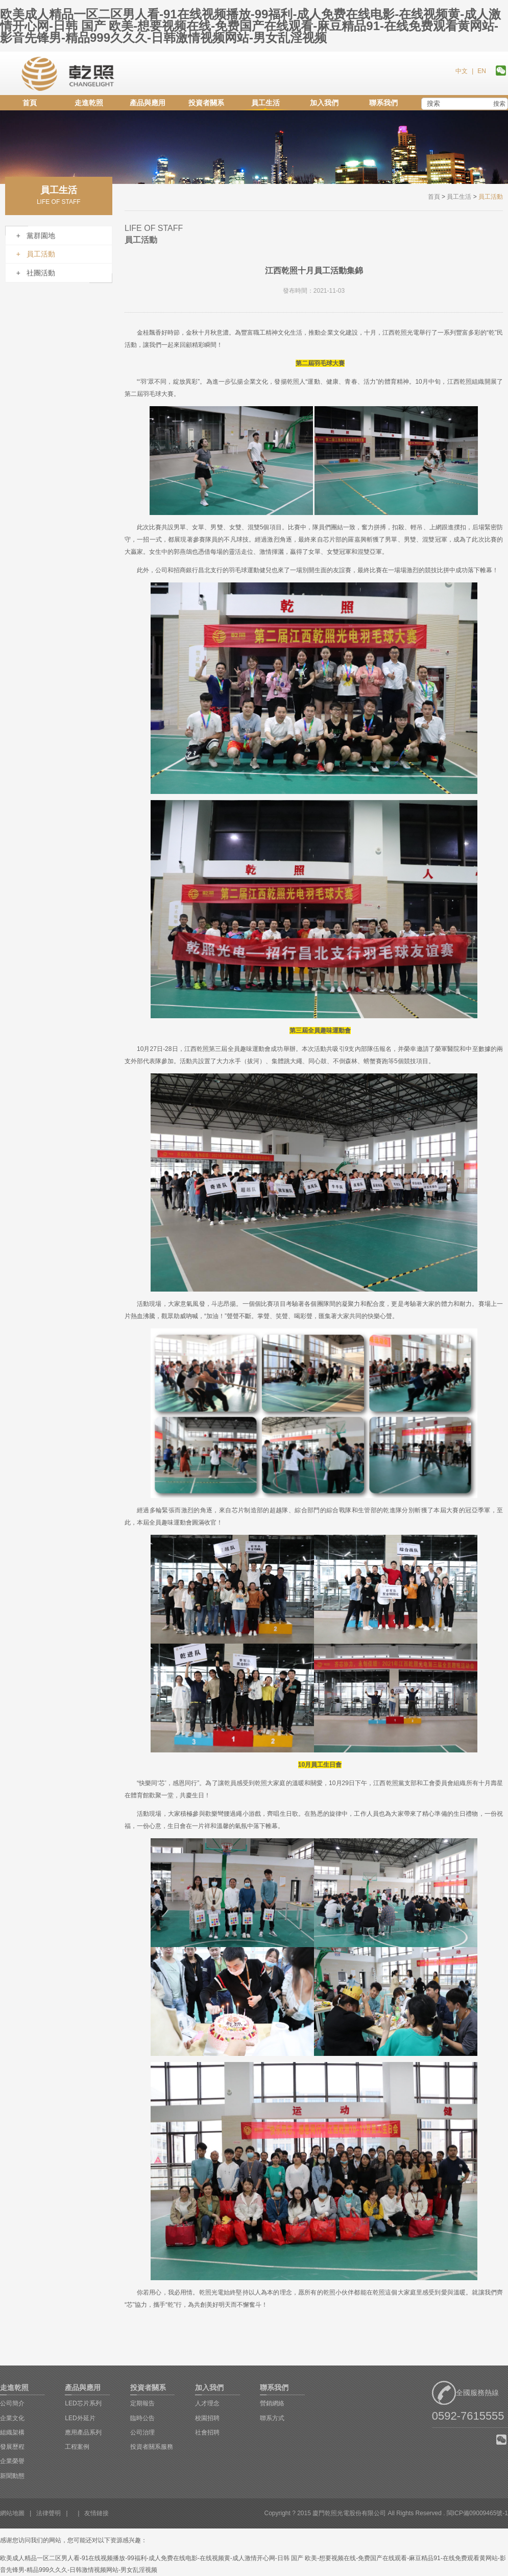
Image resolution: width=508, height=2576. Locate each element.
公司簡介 (12, 2403)
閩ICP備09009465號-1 (477, 2513)
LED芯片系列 (83, 2403)
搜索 (499, 103)
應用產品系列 (83, 2432)
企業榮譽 (12, 2461)
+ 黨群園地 (35, 235)
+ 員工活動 (35, 254)
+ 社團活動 (35, 273)
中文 (461, 71)
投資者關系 (206, 103)
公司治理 (142, 2432)
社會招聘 (207, 2432)
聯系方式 (272, 2418)
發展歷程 (12, 2446)
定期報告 (142, 2403)
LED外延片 (80, 2418)
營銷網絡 (272, 2403)
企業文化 (12, 2418)
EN (481, 71)
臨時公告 (142, 2418)
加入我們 (324, 103)
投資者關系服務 (151, 2446)
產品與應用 (147, 103)
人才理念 (207, 2403)
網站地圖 (12, 2513)
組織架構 (12, 2432)
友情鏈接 (96, 2513)
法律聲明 (48, 2513)
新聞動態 (12, 2475)
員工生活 (265, 103)
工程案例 (77, 2446)
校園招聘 (207, 2418)
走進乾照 (89, 103)
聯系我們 (383, 103)
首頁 (29, 103)
